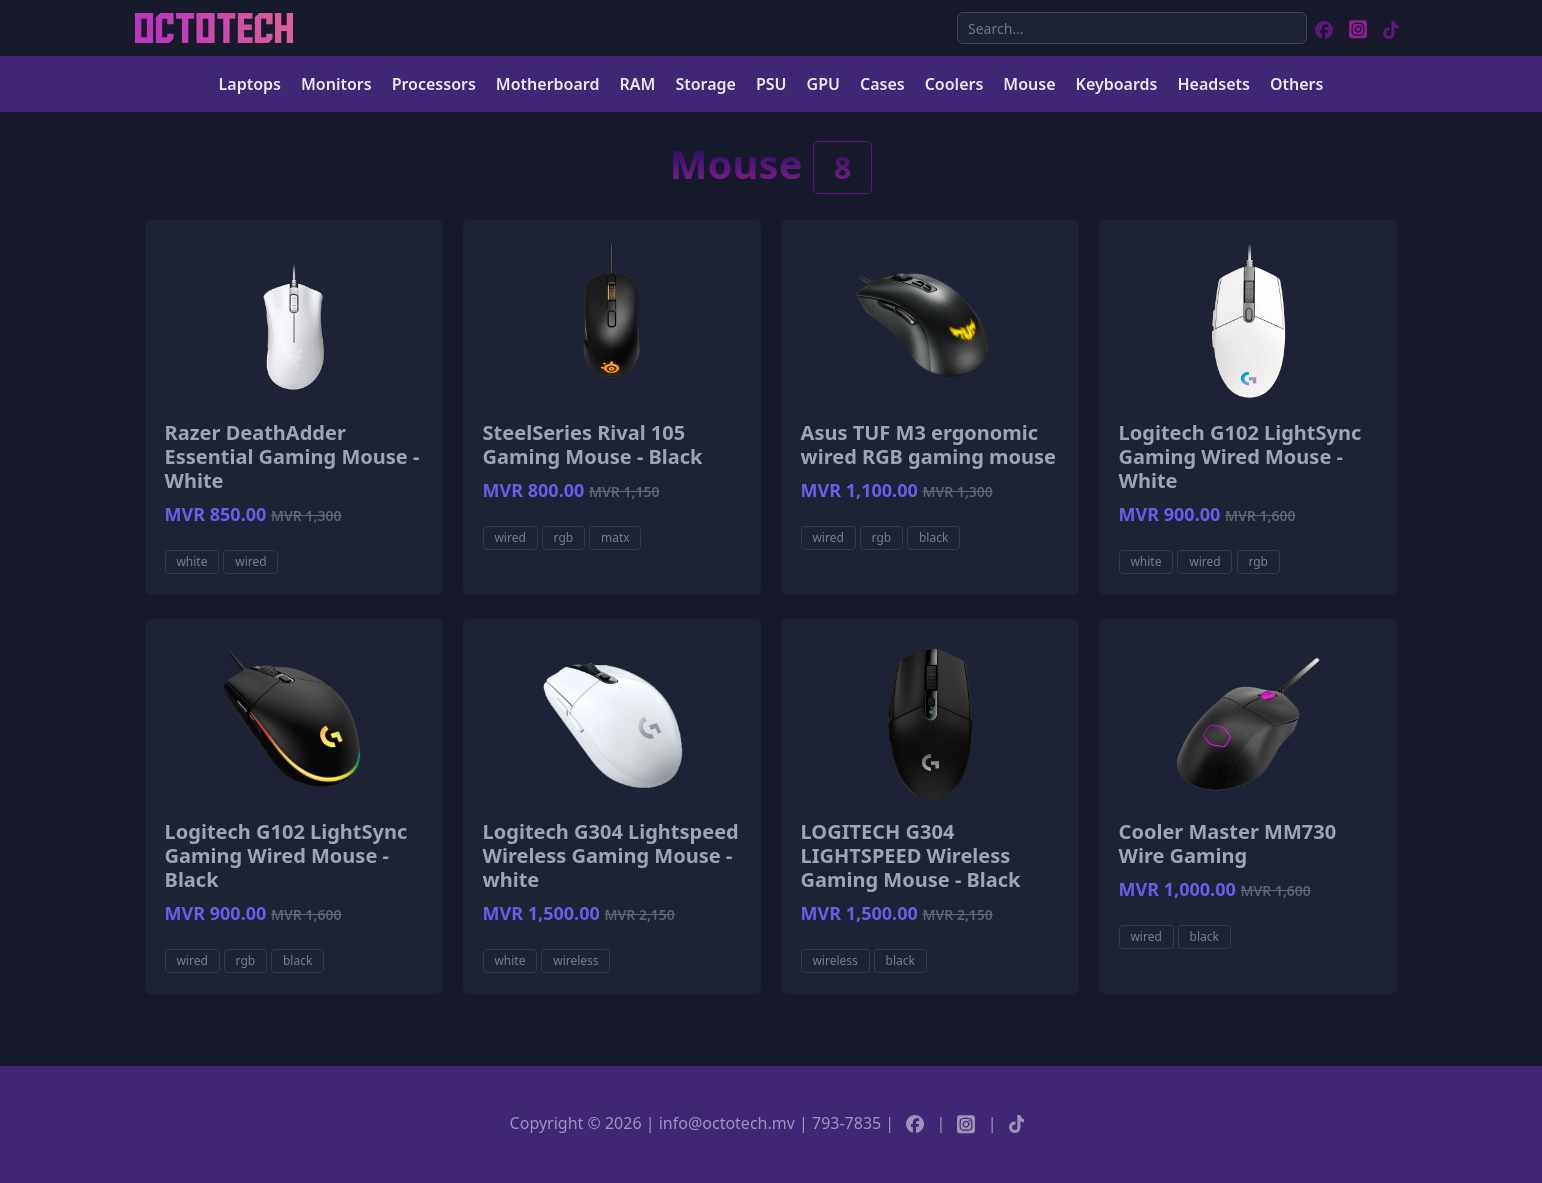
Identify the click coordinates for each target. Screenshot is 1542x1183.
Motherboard (548, 84)
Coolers (954, 84)
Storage (705, 84)
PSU (771, 84)
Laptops (250, 84)
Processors (434, 84)
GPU (823, 84)
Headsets (1213, 84)
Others (1297, 84)
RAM (637, 84)
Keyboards (1117, 84)
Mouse (1029, 84)
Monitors (336, 84)
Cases (882, 84)
